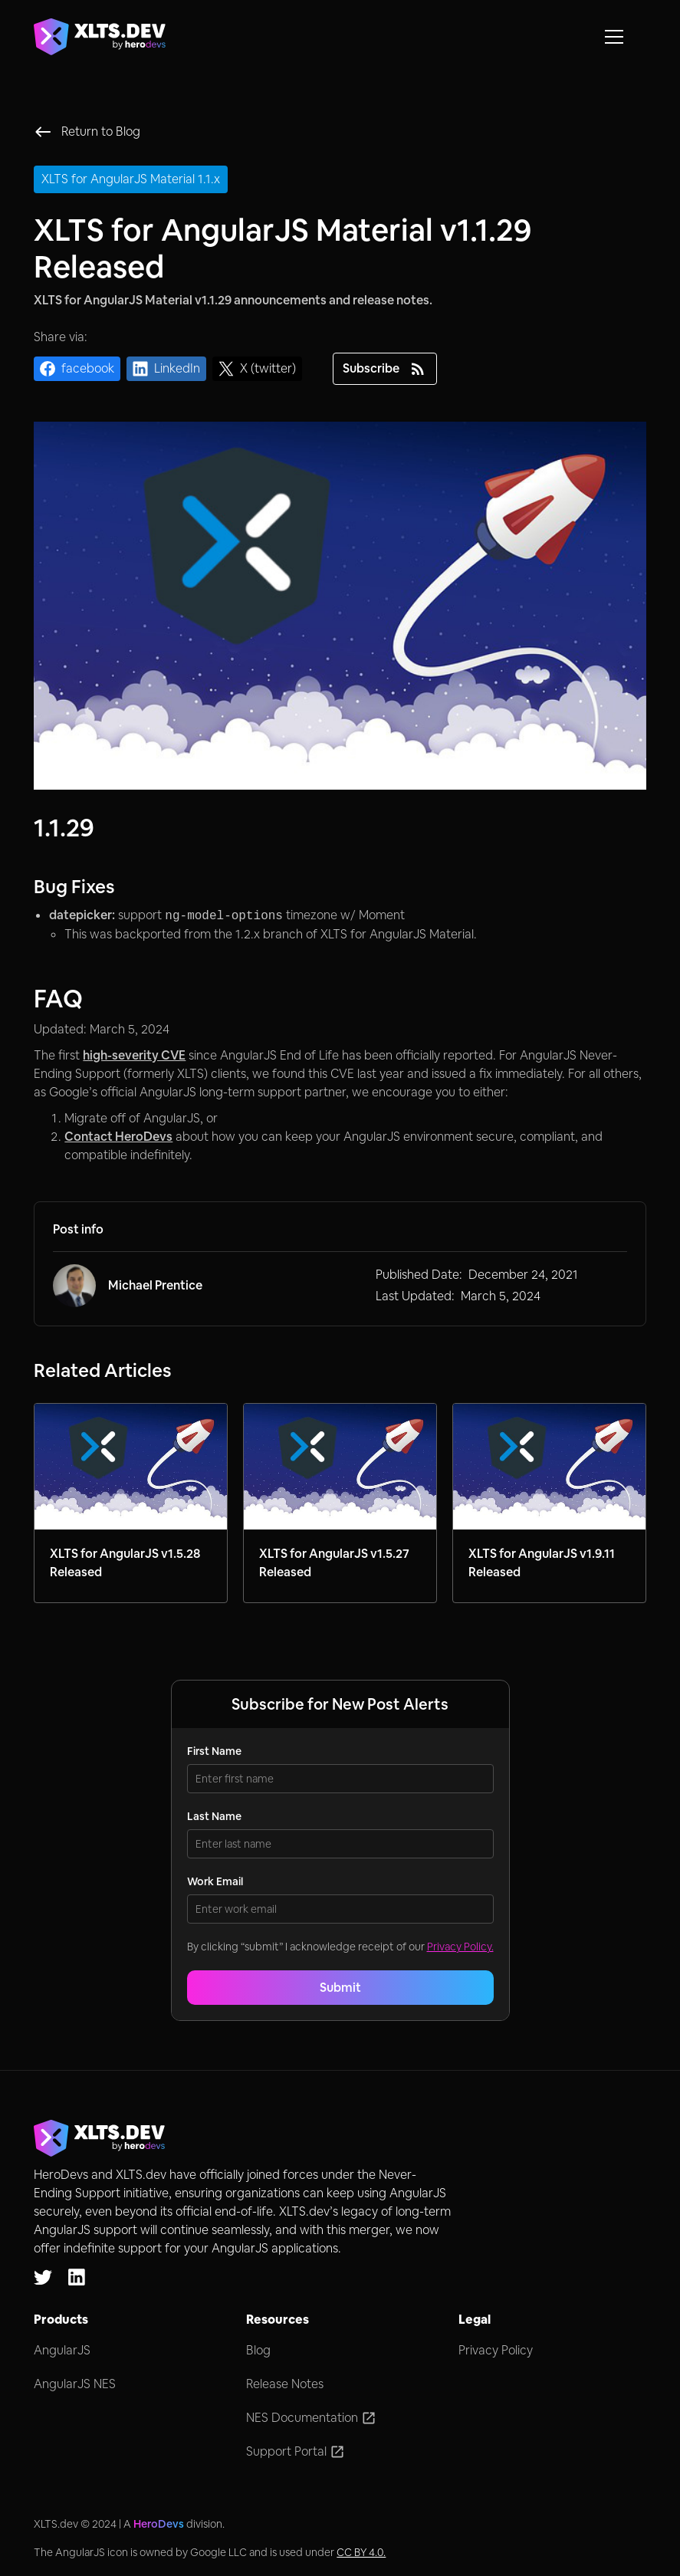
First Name (214, 1751)
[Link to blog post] (131, 1503)
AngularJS (62, 2350)
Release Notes (285, 2384)
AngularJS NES (75, 2384)
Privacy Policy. (460, 1946)
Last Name (214, 1816)
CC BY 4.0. (361, 2552)
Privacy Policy (495, 2350)
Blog (258, 2350)
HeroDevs (158, 2524)
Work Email (215, 1881)
